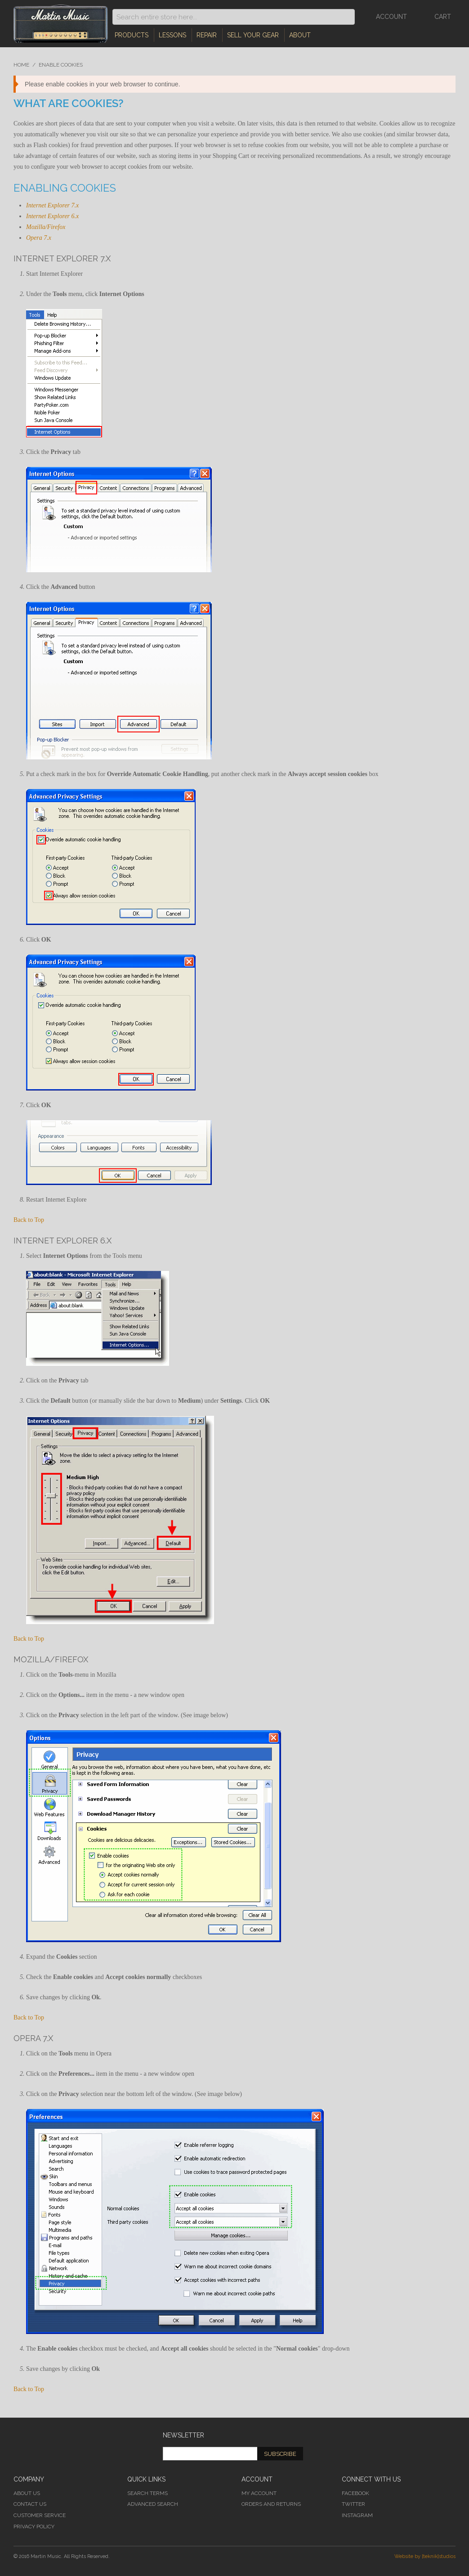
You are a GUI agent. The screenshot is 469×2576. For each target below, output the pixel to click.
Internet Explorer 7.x (52, 205)
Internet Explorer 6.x (52, 216)
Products (131, 35)
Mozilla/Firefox (45, 227)
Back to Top (28, 1219)
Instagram (357, 2515)
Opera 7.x (38, 237)
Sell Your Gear (253, 35)
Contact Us (29, 2504)
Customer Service (39, 2515)
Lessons (172, 35)
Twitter (353, 2504)
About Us (26, 2493)
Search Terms (147, 2493)
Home (21, 65)
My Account (259, 2493)
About (300, 35)
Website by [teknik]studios (425, 2556)
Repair (207, 35)
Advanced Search (152, 2504)
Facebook (355, 2493)
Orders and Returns (271, 2504)
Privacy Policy (33, 2526)
